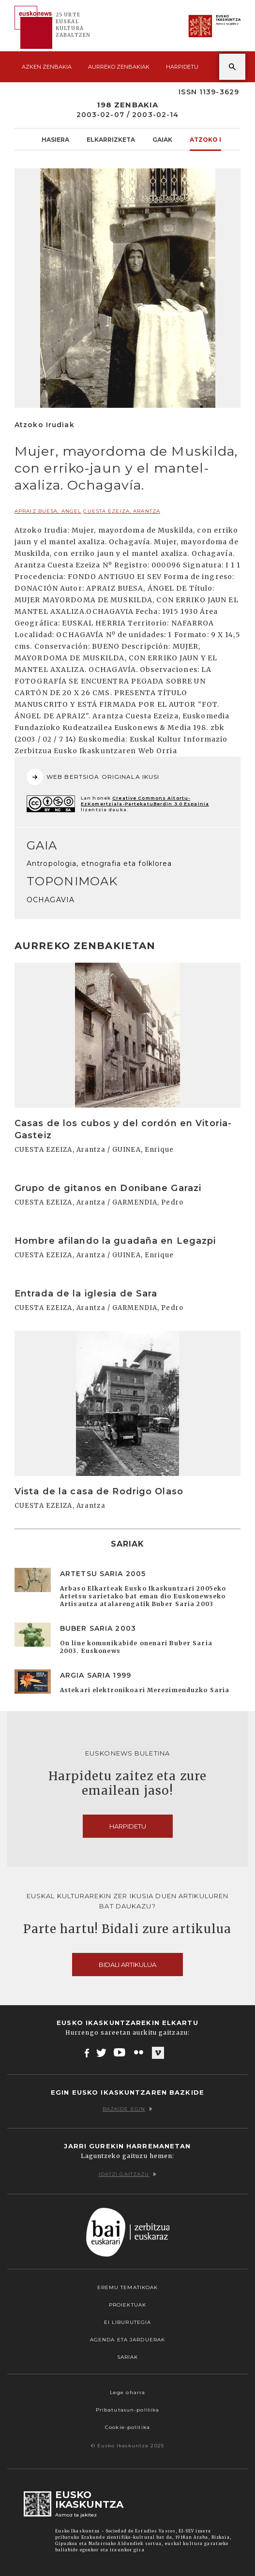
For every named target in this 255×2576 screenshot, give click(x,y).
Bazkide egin (127, 2109)
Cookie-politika (127, 2427)
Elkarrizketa (111, 139)
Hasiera (55, 139)
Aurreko (119, 66)
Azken (47, 66)
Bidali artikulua (127, 1964)
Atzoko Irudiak (218, 139)
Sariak (127, 2357)
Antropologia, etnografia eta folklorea (99, 863)
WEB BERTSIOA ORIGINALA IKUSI (93, 777)
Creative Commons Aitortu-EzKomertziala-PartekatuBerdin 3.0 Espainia (145, 800)
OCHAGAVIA (51, 899)
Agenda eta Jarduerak (127, 2340)
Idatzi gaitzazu (128, 2174)
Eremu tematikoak (127, 2287)
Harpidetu (182, 66)
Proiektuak (127, 2305)
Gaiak (162, 139)
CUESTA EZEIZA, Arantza (121, 511)
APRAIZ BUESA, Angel (48, 511)
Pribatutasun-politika (128, 2410)
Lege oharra (127, 2392)
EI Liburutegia (127, 2322)
